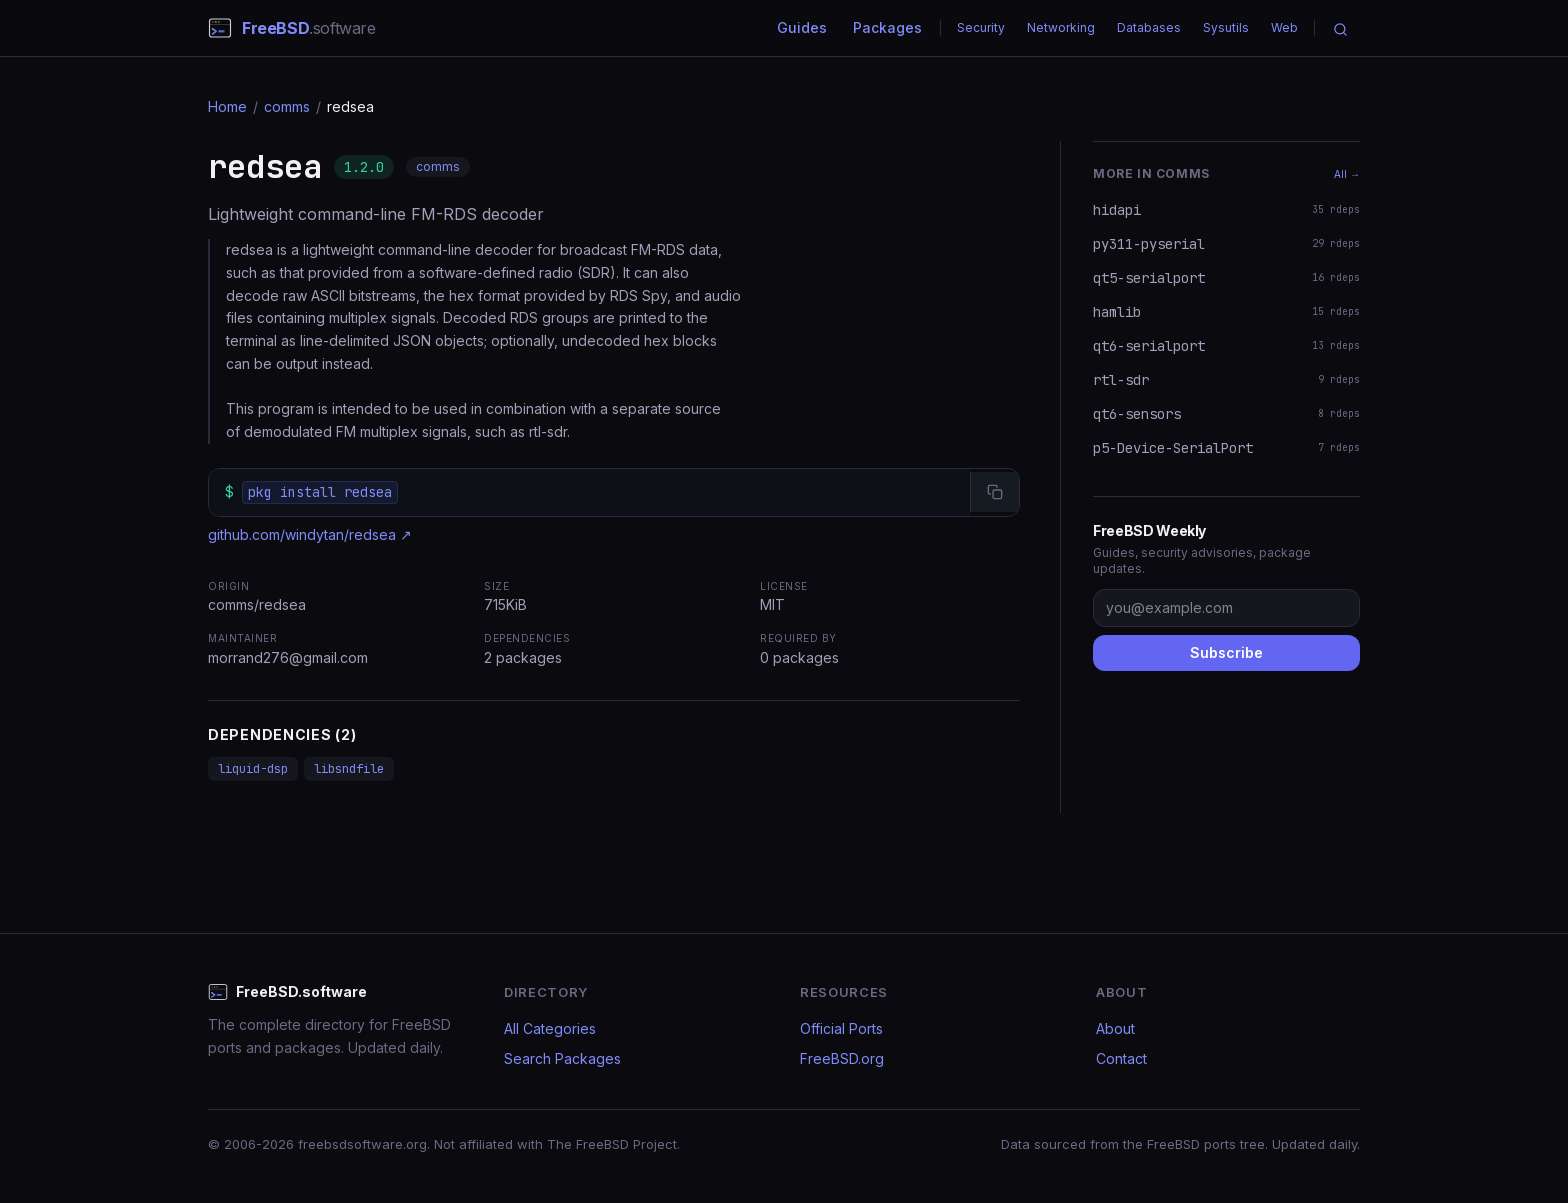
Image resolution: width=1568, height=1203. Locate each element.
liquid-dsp (253, 769)
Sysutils (1226, 27)
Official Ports (841, 1028)
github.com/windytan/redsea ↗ (310, 534)
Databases (1149, 27)
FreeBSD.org (842, 1058)
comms (287, 106)
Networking (1061, 27)
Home (227, 106)
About (1115, 1028)
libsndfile (349, 769)
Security (981, 27)
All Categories (550, 1028)
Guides (802, 27)
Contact (1121, 1058)
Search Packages (562, 1058)
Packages (887, 27)
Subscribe (1226, 652)
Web (1284, 27)
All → (1347, 174)
